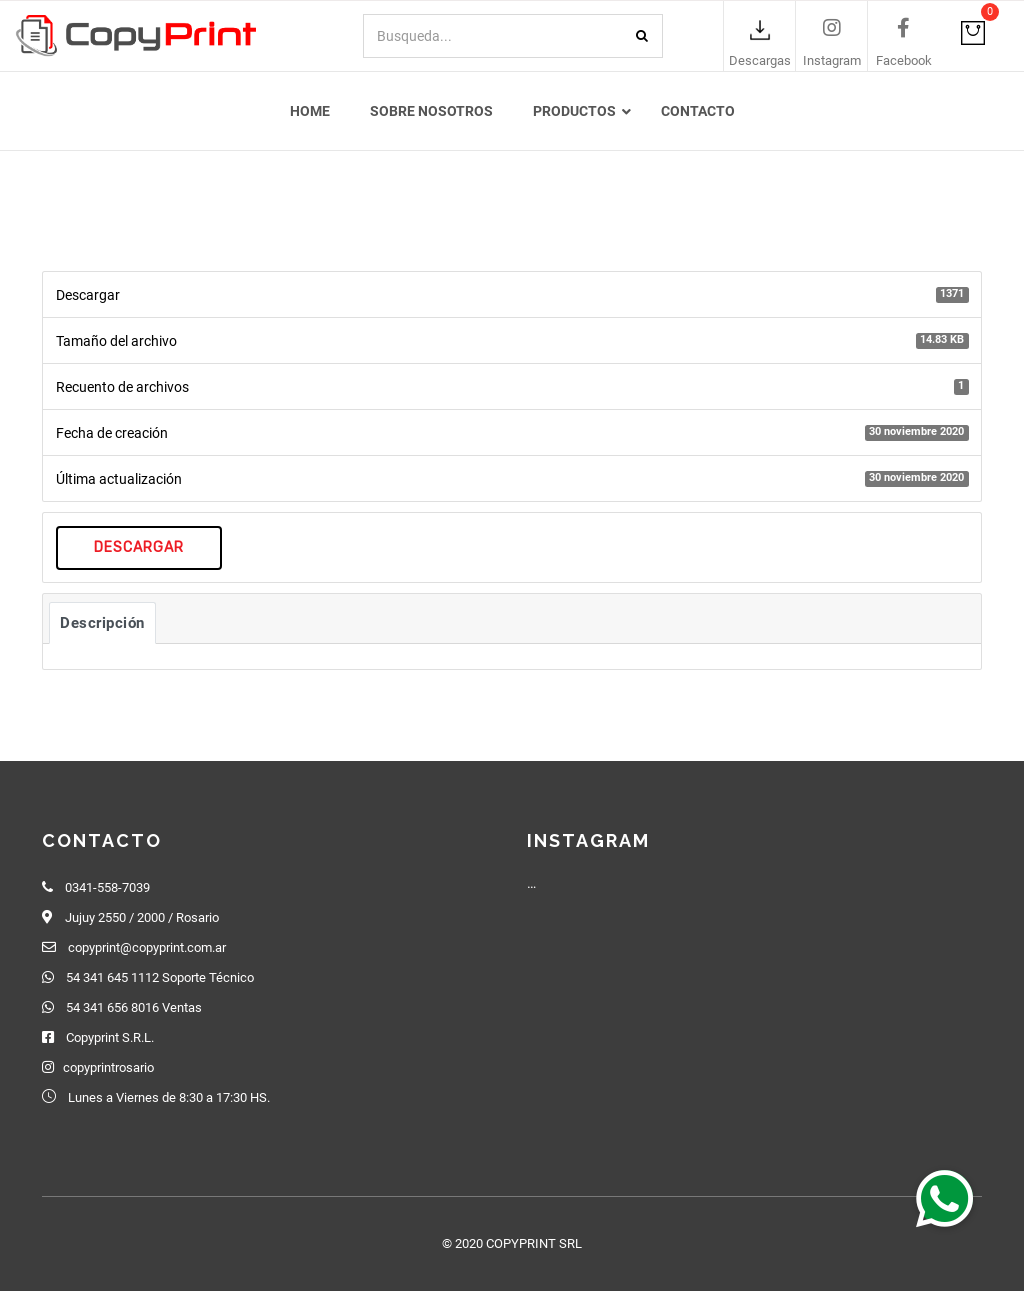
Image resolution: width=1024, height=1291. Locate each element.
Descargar (139, 547)
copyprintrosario (108, 1067)
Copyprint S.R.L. (110, 1037)
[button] (945, 1198)
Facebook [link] (904, 60)
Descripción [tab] (102, 623)
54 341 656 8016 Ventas (134, 1007)
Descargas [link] (760, 60)
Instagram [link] (832, 60)
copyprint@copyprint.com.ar (147, 947)
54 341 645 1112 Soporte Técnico (160, 977)
